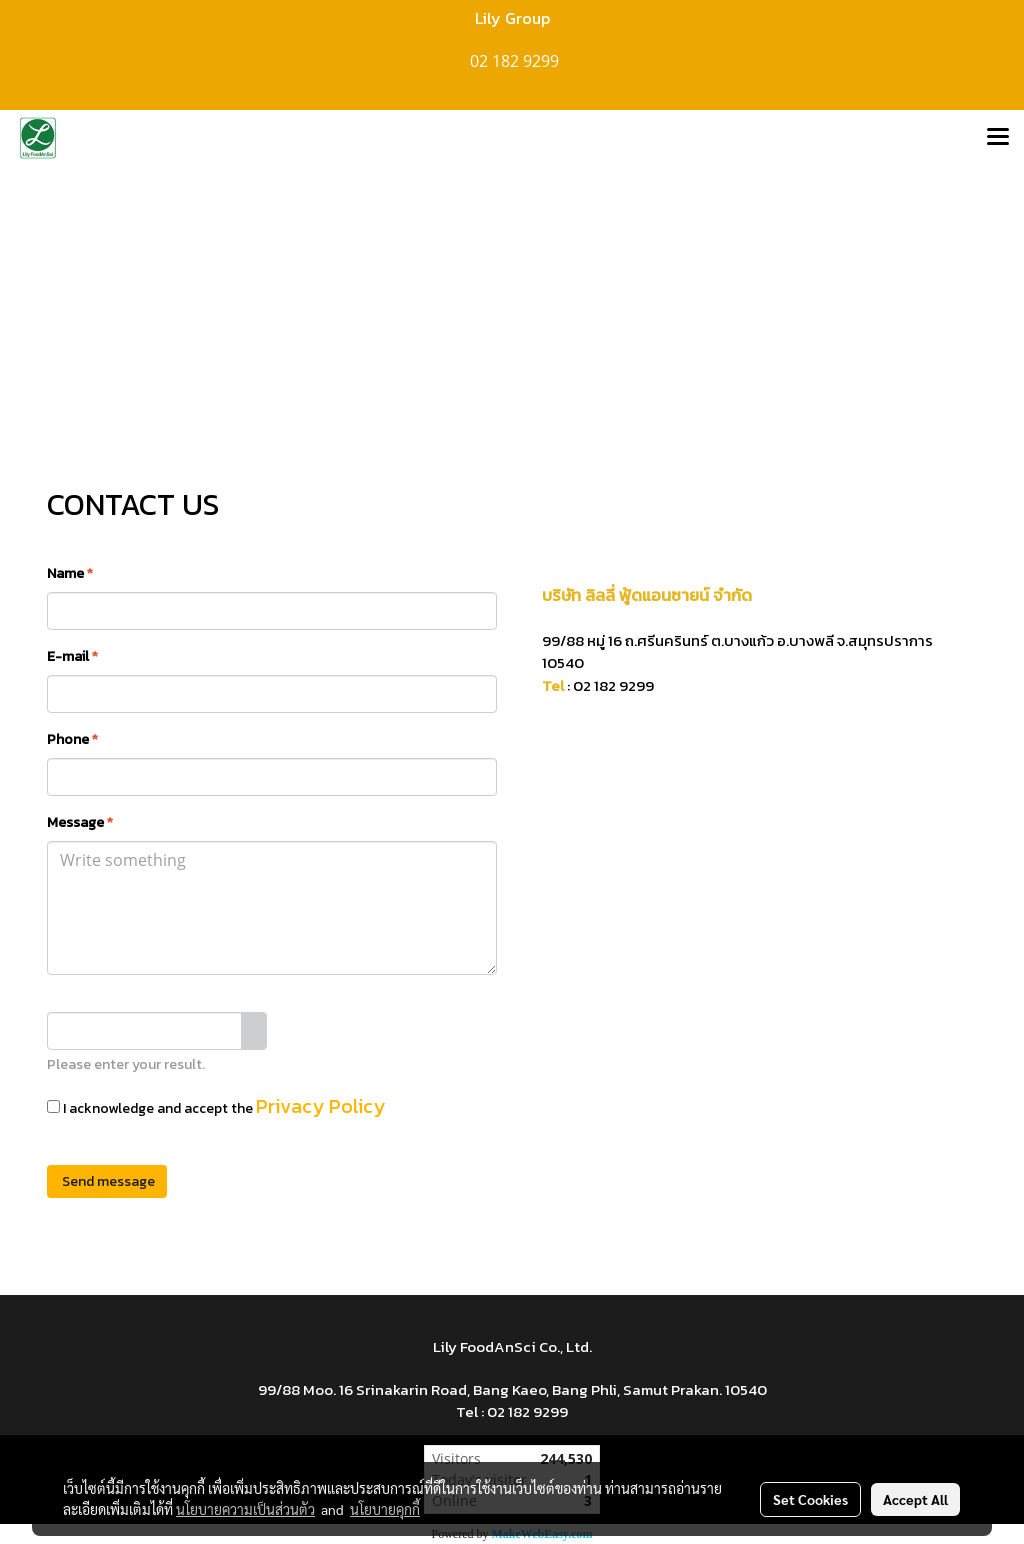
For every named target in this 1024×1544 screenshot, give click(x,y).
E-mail (72, 656)
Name (70, 573)
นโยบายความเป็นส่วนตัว (245, 1509)
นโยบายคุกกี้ (385, 1509)
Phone (72, 739)
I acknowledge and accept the (216, 1106)
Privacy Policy (320, 1106)
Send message (107, 1181)
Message (80, 822)
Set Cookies (810, 1499)
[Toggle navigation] (998, 138)
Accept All (915, 1499)
